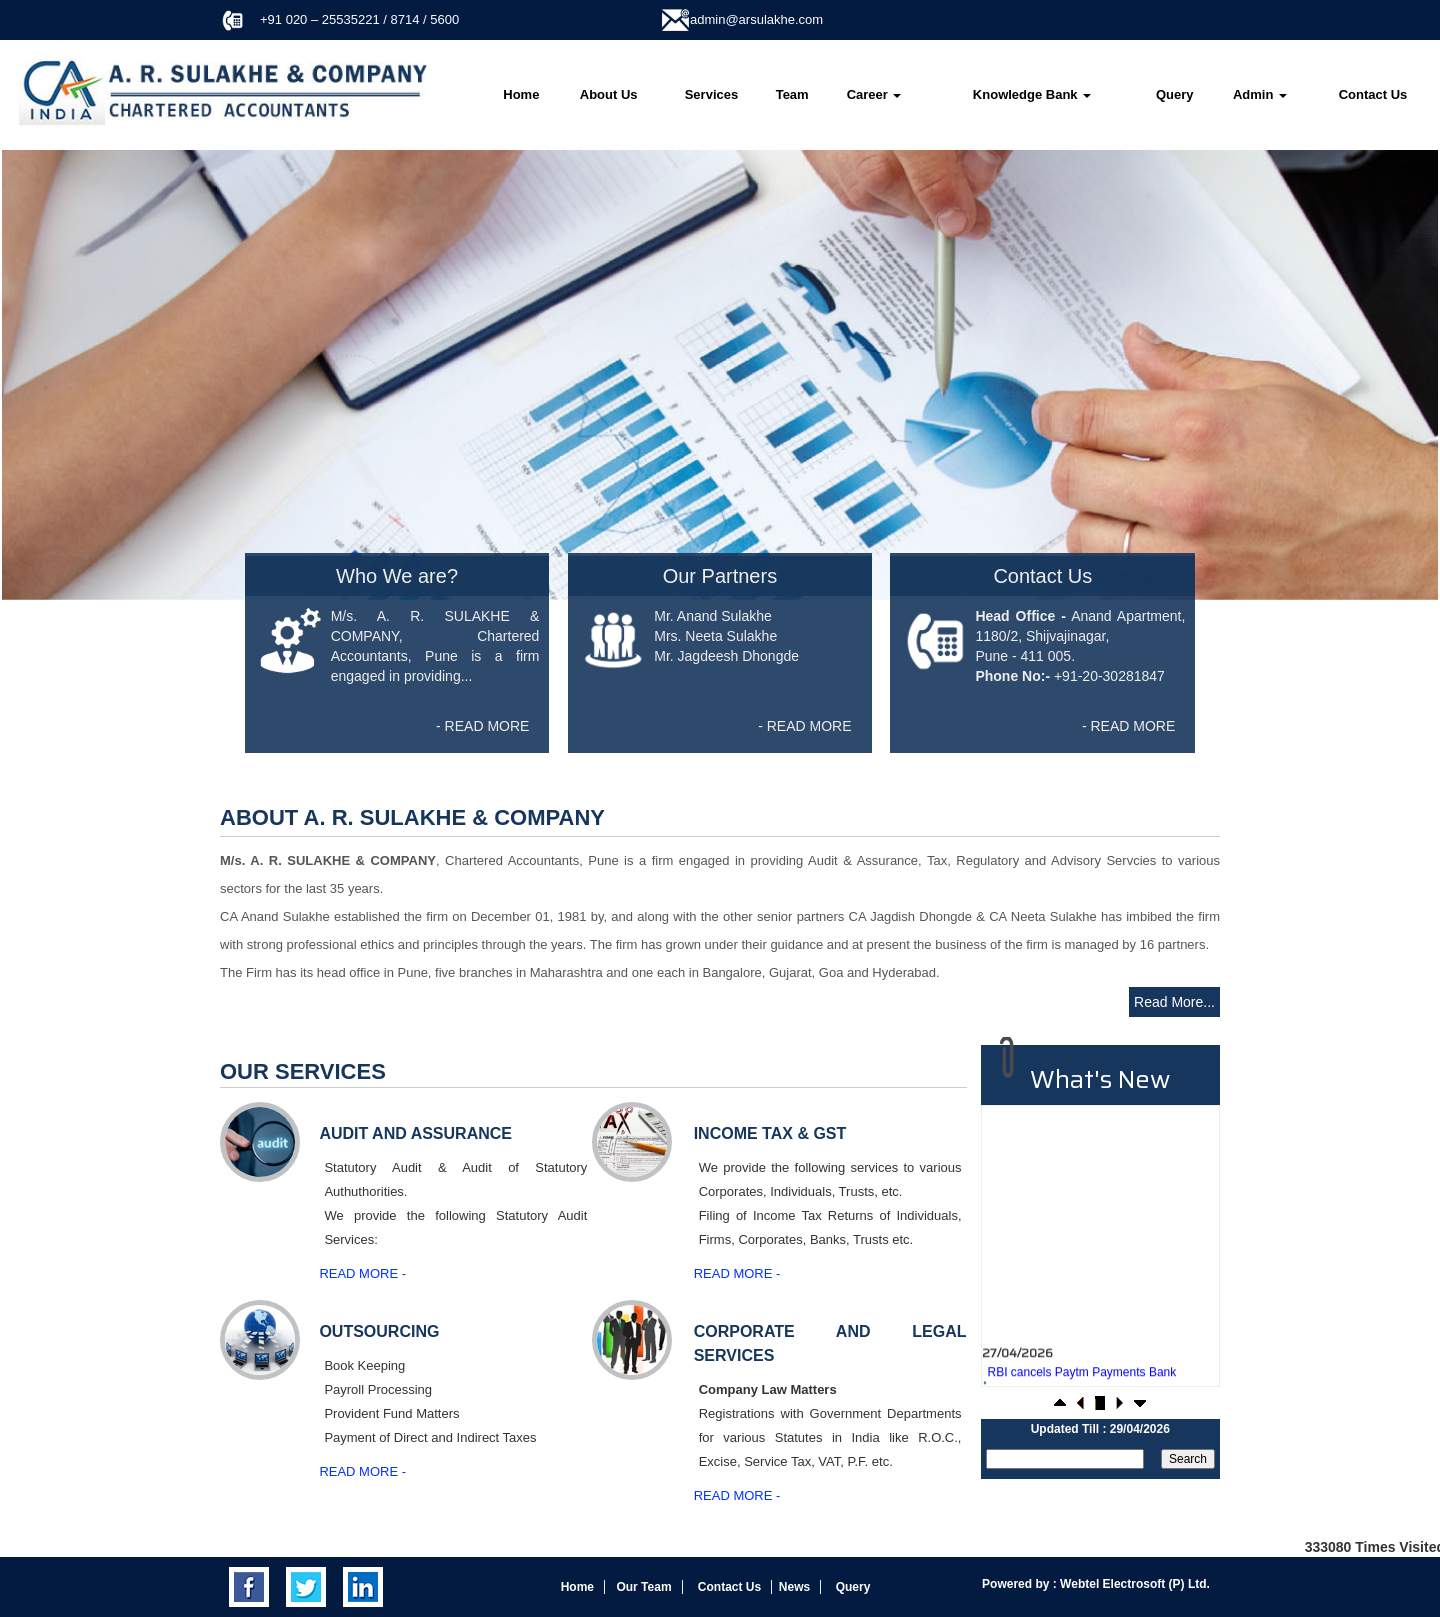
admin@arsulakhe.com (756, 19)
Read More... (1174, 1002)
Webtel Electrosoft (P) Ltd (1132, 1584)
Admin (1260, 94)
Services (712, 94)
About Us (609, 94)
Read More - (362, 1273)
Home (521, 94)
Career (874, 94)
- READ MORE (482, 726)
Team (792, 94)
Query (1175, 94)
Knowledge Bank (1032, 94)
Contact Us (1373, 94)
